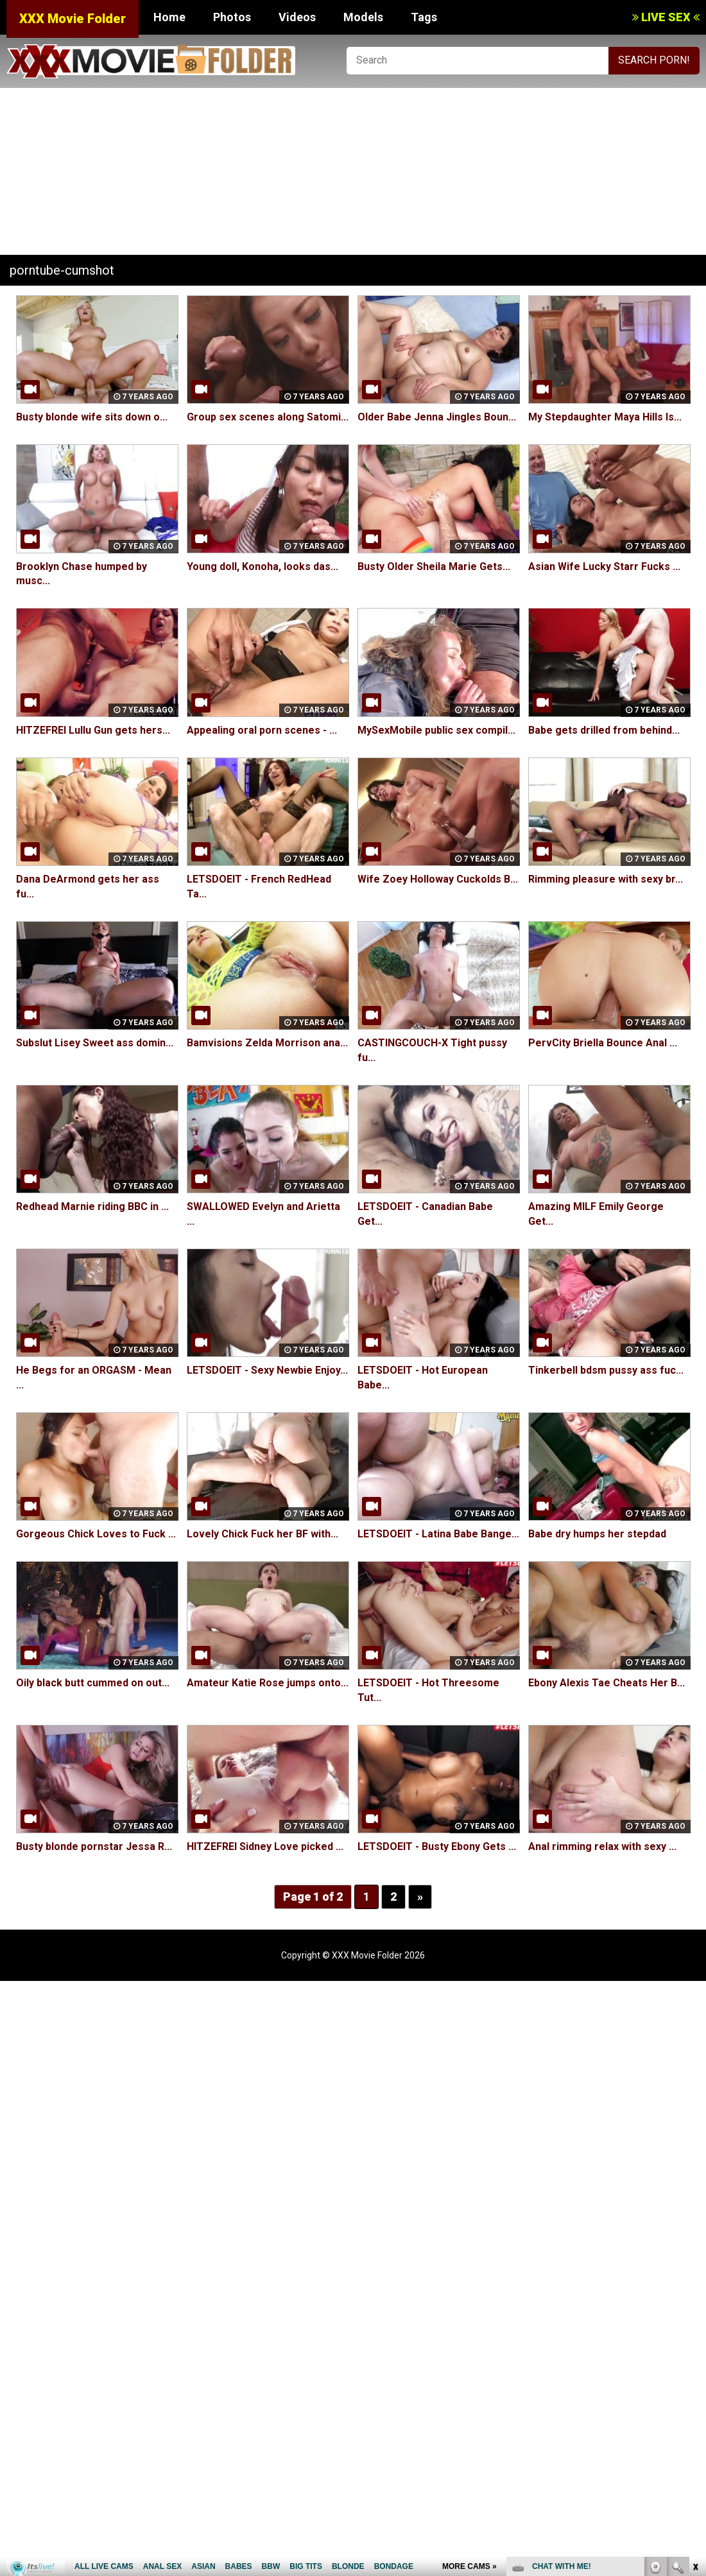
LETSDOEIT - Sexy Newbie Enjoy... (267, 1370)
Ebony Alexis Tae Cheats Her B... (606, 1683)
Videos (297, 17)
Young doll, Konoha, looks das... (262, 566)
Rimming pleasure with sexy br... (605, 879)
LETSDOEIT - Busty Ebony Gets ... (436, 1846)
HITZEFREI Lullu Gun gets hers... (93, 730)
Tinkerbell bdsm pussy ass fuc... (606, 1370)
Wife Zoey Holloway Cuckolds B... (437, 879)
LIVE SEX (666, 17)
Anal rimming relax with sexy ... (602, 1846)
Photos (232, 17)
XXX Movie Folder (72, 18)
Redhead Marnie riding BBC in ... (92, 1206)
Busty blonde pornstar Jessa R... (94, 1846)
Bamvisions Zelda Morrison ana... (267, 1043)
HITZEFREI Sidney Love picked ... (265, 1846)
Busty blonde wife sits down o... (92, 417)
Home (169, 17)
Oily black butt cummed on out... (92, 1683)
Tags (424, 17)
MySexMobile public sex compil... (436, 730)
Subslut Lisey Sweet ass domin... (94, 1043)
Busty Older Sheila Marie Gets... (433, 566)
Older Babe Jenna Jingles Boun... (436, 417)
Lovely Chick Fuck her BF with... (262, 1534)
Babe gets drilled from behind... (604, 730)
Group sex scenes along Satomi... (268, 417)
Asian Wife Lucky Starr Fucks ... (604, 566)
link (695, 2375)
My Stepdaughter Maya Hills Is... (605, 417)
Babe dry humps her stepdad (597, 1534)
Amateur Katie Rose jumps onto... (268, 1683)
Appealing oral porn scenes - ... (262, 730)
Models (363, 17)
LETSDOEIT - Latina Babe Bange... (438, 1534)
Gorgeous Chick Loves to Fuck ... (96, 1534)
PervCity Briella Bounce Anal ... (602, 1043)
